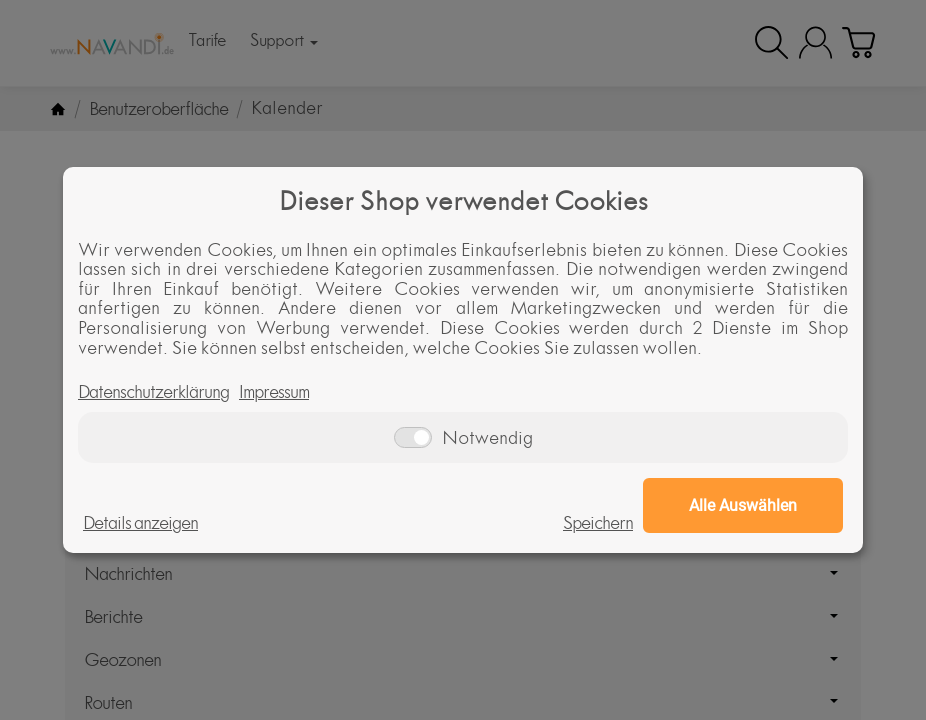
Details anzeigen (140, 523)
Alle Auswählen (743, 505)
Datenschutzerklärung (153, 392)
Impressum (274, 392)
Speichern (598, 523)
